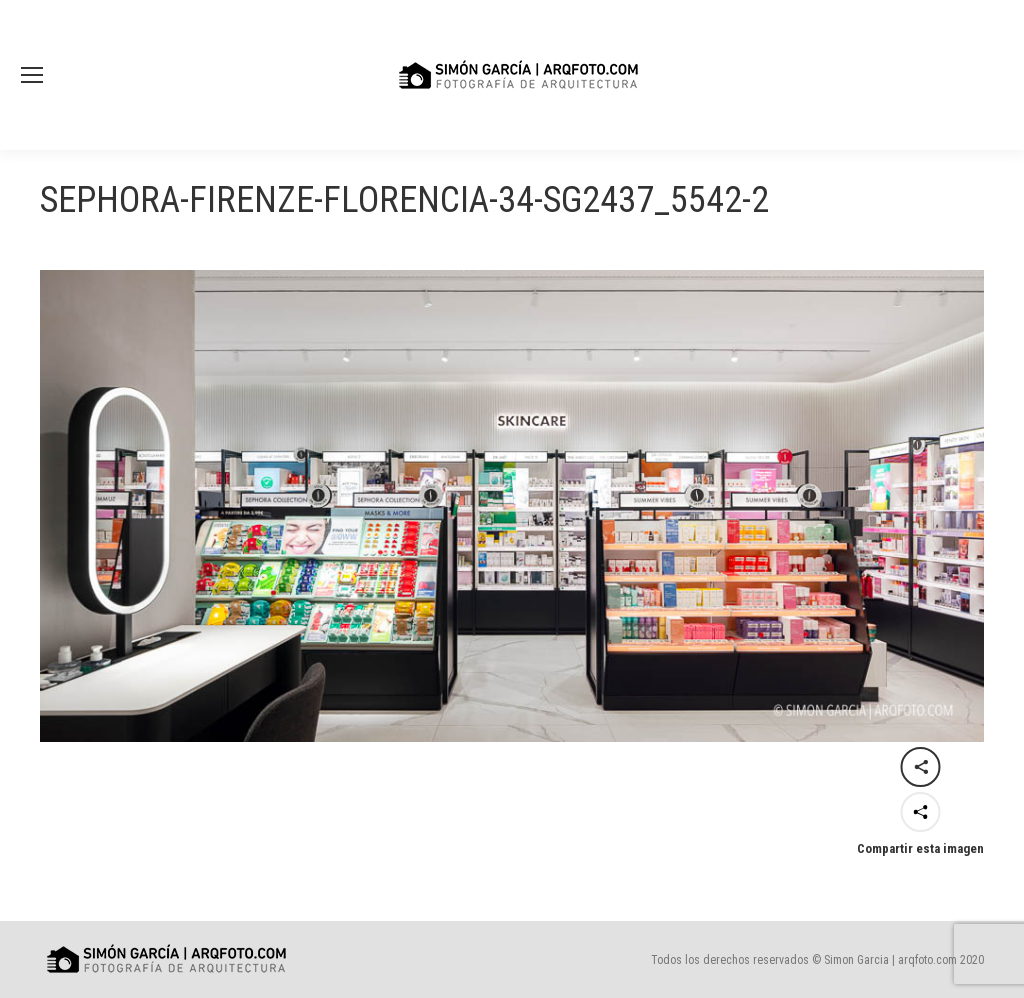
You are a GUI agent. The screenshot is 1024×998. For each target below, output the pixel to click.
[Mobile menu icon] (32, 75)
